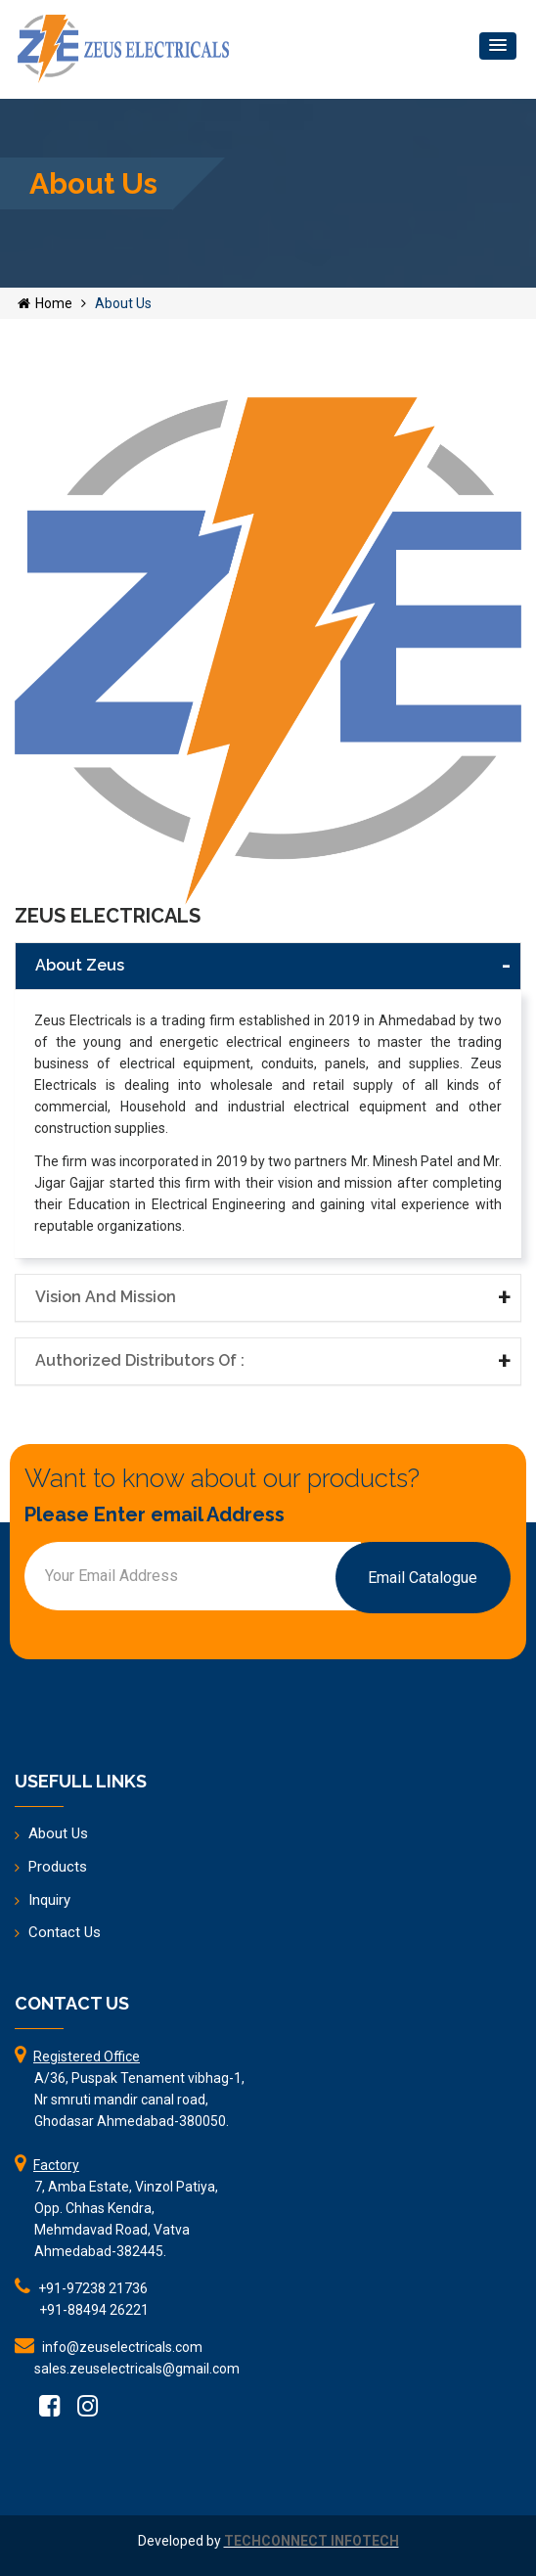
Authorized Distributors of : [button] (140, 1360)
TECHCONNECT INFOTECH (311, 2541)
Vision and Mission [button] (105, 1297)
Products (57, 1867)
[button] (497, 46)
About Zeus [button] (79, 965)
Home (45, 303)
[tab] (268, 966)
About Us (58, 1833)
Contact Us (64, 1932)
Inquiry (49, 1900)
